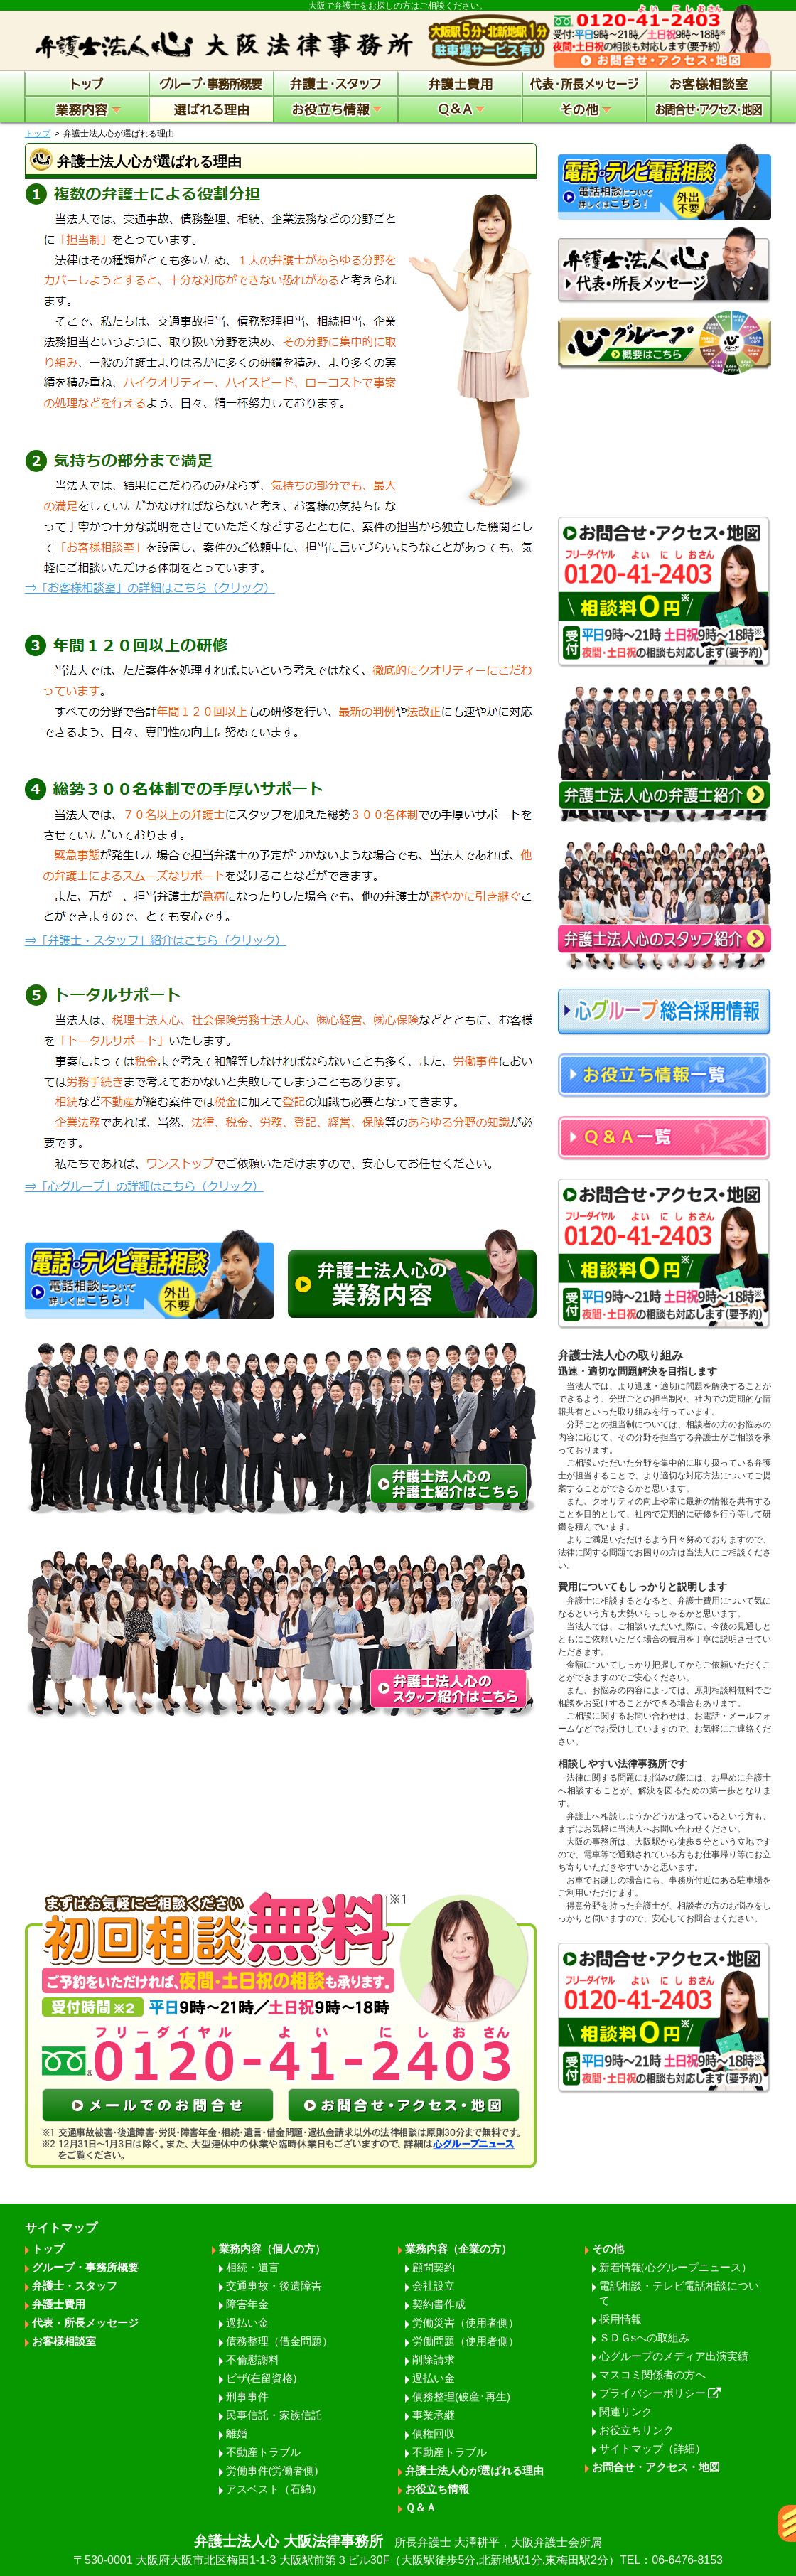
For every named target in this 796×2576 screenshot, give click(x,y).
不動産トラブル (263, 2452)
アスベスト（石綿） (274, 2489)
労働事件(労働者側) (272, 2470)
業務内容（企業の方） (458, 2249)
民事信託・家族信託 (274, 2415)
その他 (608, 2249)
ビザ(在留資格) (261, 2378)
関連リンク (625, 2411)
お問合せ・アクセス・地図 (656, 2467)
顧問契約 (433, 2267)
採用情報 (620, 2319)
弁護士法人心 (398, 2551)
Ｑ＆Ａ (420, 2507)
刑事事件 (247, 2396)
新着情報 (675, 2267)
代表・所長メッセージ (85, 2323)
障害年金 (247, 2304)
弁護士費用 (58, 2304)
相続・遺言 (252, 2267)
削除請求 (433, 2360)
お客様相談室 (64, 2341)
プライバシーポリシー (660, 2393)
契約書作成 (439, 2304)
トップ (37, 134)
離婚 (236, 2433)
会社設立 (433, 2286)
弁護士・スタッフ (74, 2286)
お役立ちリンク (636, 2430)
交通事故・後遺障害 (274, 2286)
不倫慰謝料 (252, 2360)
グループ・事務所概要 (85, 2267)
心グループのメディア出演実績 (673, 2356)
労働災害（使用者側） (465, 2323)
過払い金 (247, 2323)
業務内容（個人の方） (272, 2249)
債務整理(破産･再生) (461, 2396)
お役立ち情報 (437, 2489)
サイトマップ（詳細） (652, 2448)
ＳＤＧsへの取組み (644, 2337)
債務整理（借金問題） (279, 2341)
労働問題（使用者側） (465, 2341)
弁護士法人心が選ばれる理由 (474, 2470)
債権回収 (433, 2433)
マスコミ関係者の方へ (652, 2374)
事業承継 (433, 2415)
